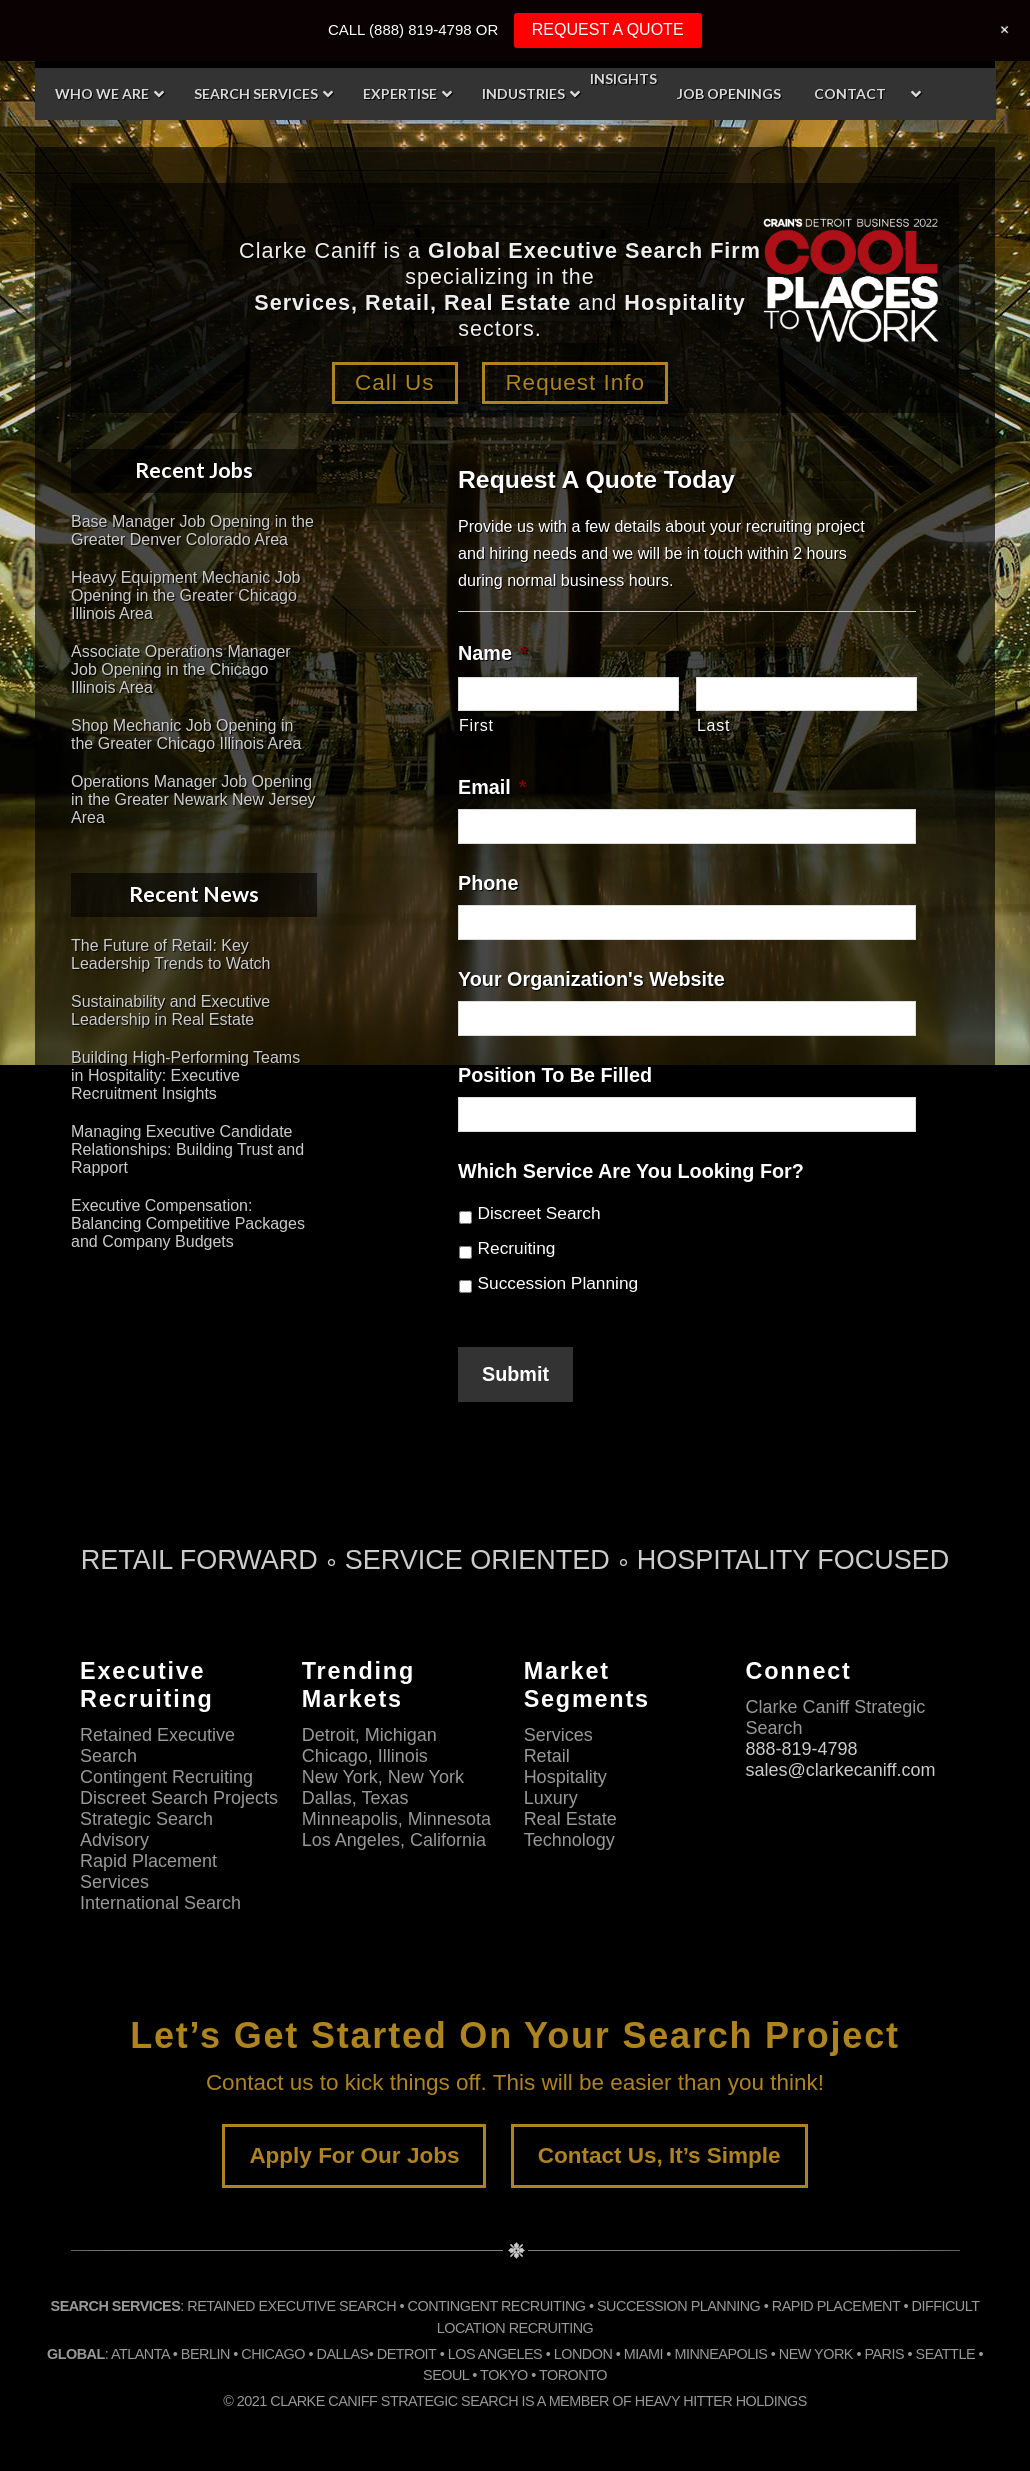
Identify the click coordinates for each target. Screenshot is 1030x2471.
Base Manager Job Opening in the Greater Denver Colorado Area (192, 530)
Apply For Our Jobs (354, 2155)
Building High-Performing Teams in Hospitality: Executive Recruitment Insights (185, 1075)
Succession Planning (558, 1283)
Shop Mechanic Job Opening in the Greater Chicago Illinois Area (186, 734)
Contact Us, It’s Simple (659, 2155)
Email (492, 787)
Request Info (575, 382)
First (476, 725)
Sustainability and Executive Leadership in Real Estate (170, 1010)
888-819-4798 (801, 1749)
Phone (488, 883)
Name (493, 653)
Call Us (395, 382)
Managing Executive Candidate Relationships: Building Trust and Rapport (187, 1149)
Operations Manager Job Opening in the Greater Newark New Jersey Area (193, 799)
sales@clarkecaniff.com (840, 1770)
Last (713, 725)
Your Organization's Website (591, 979)
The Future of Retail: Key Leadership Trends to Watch (171, 954)
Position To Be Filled (555, 1075)
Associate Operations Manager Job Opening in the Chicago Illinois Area (181, 669)
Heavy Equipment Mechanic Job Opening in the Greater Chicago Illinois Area (185, 595)
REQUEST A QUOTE (608, 29)
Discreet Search (539, 1213)
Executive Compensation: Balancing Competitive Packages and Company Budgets (188, 1223)
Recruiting (517, 1248)
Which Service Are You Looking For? (631, 1171)
